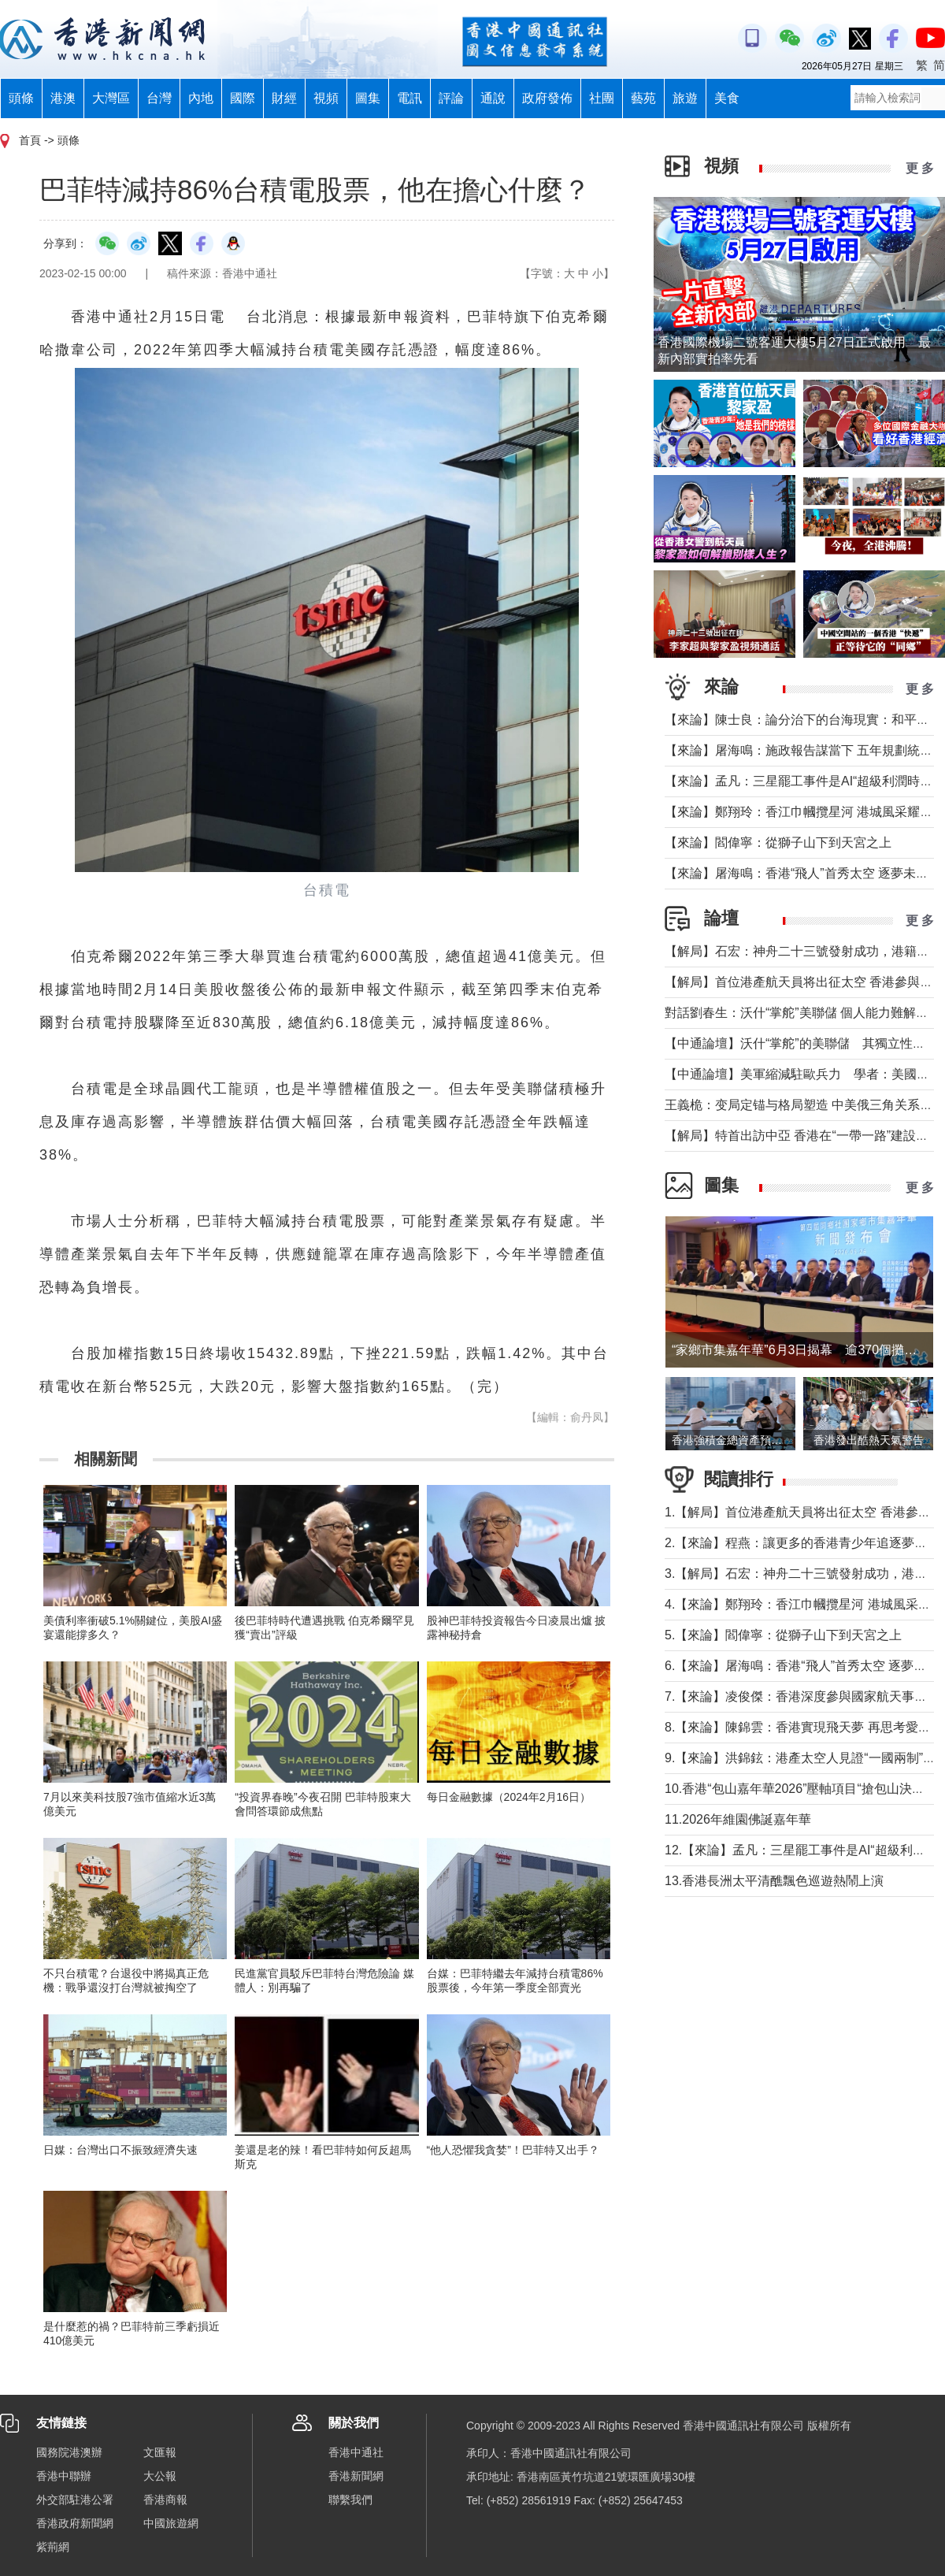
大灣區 (111, 98)
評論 (451, 98)
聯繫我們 (350, 2499)
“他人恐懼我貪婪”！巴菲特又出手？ (513, 2150)
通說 (493, 98)
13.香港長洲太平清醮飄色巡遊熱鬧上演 (774, 1880)
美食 (726, 98)
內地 (200, 98)
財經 (284, 98)
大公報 (159, 2476)
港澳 (63, 98)
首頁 (30, 140)
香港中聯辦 (63, 2476)
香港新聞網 (356, 2476)
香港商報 (165, 2499)
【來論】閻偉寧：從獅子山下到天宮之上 (778, 842)
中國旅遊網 (170, 2523)
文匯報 (159, 2452)
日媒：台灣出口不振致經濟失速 (120, 2150)
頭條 (21, 98)
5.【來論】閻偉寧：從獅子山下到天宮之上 (783, 1635)
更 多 (920, 168)
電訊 (409, 98)
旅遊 (685, 98)
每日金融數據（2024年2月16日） (509, 1797)
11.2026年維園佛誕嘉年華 (738, 1819)
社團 (601, 98)
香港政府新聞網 (74, 2523)
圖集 (367, 98)
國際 (242, 98)
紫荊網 (52, 2547)
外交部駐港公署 (74, 2499)
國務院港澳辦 (69, 2452)
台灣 (159, 98)
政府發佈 (547, 98)
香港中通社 (356, 2452)
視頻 (326, 98)
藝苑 (643, 98)
